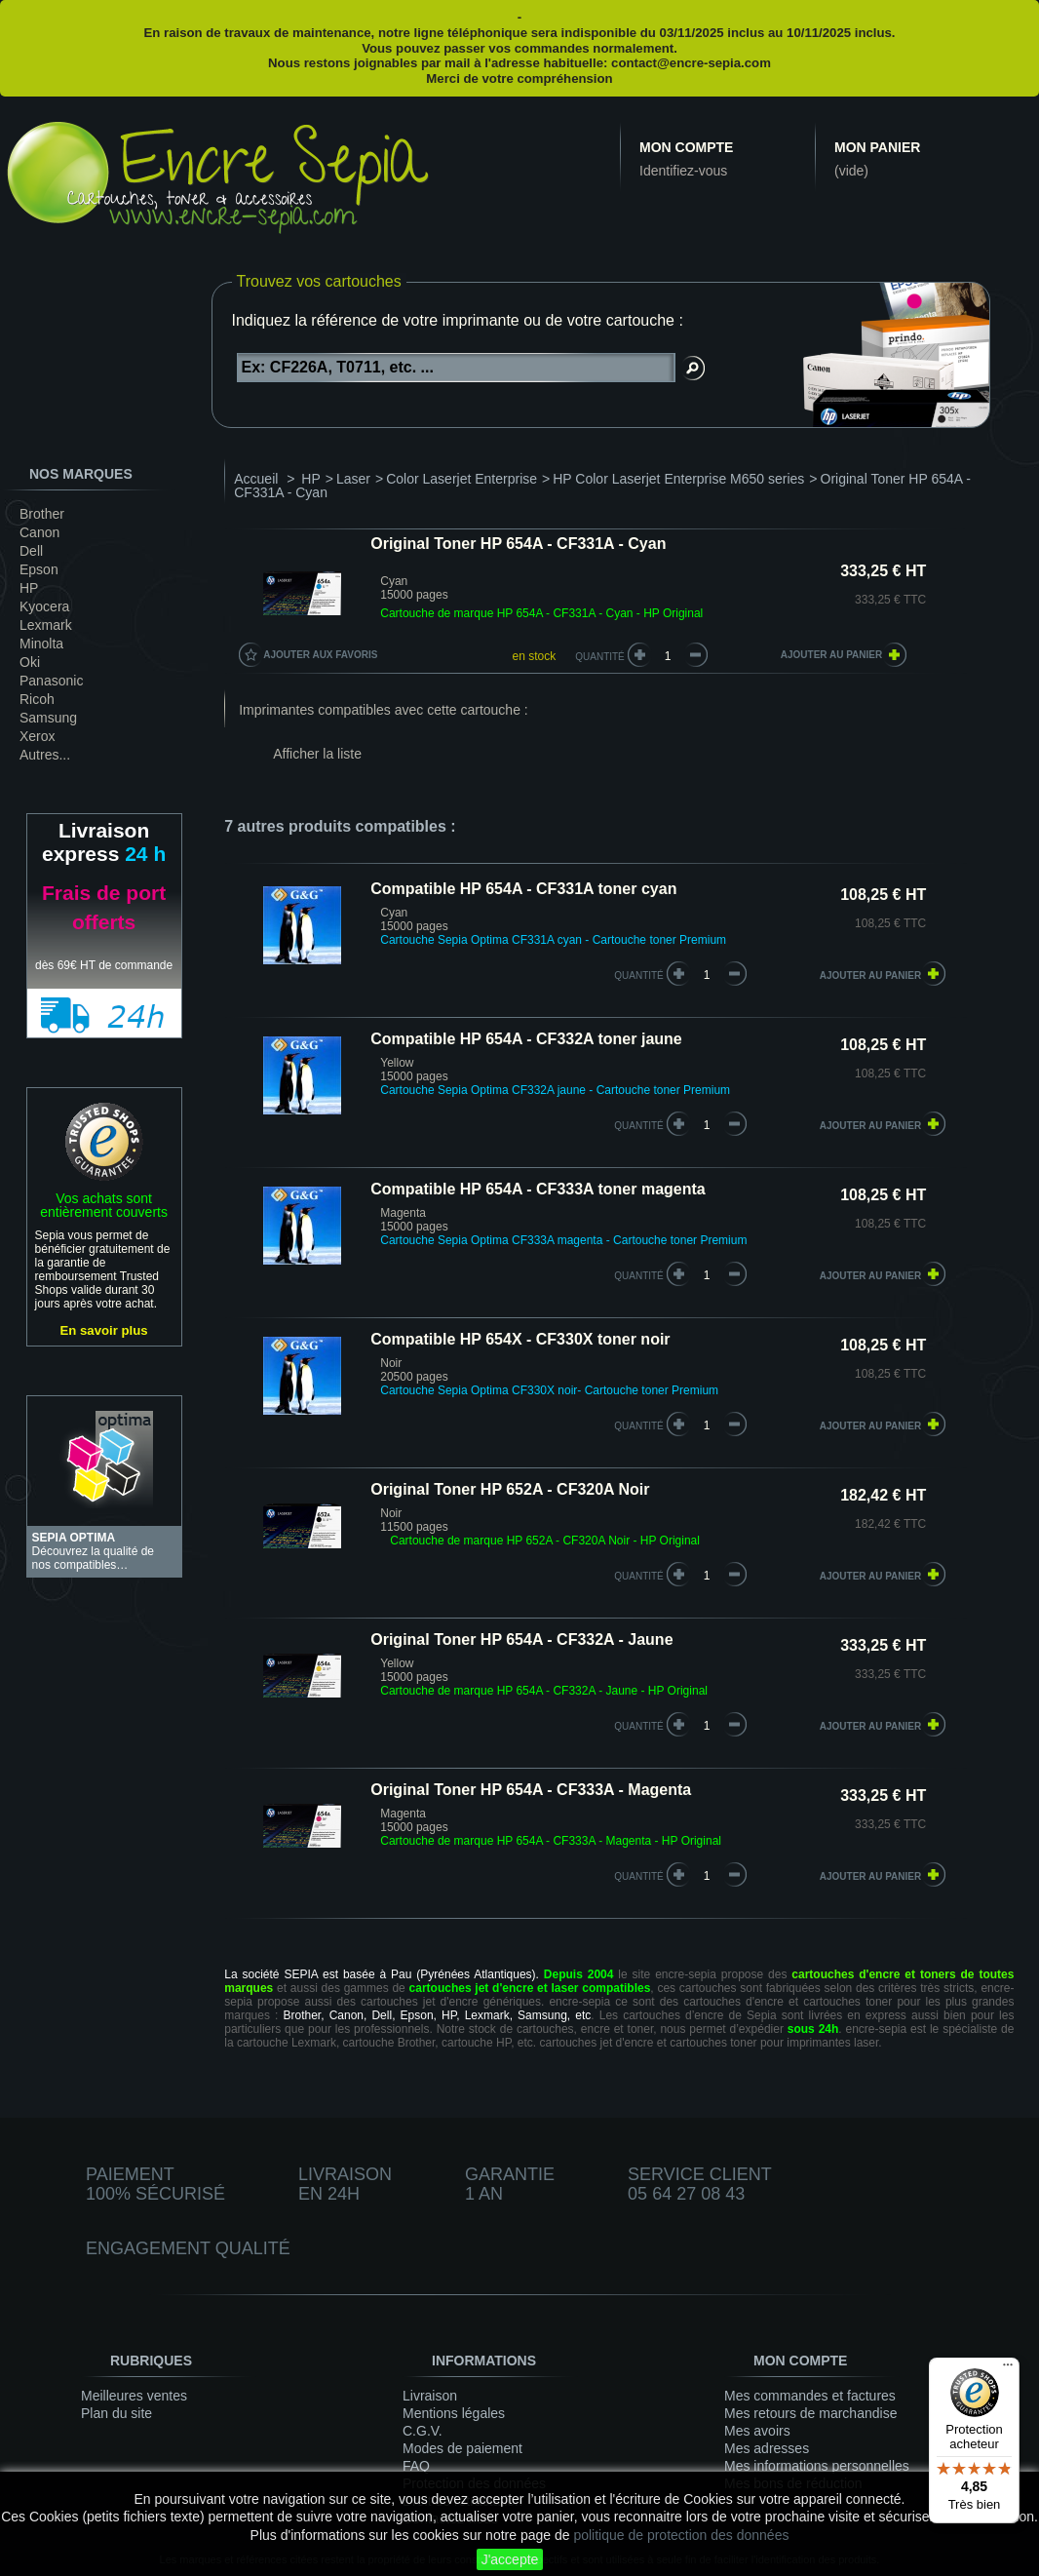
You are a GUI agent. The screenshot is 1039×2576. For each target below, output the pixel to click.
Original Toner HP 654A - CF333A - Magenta (530, 1789)
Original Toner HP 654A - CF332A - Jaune (521, 1639)
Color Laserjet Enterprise (461, 479)
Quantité (600, 656)
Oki (29, 662)
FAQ (416, 2466)
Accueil (256, 479)
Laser (353, 479)
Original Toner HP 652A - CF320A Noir (509, 1489)
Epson (38, 569)
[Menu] (1008, 2369)
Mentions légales (454, 2413)
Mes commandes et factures (810, 2395)
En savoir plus (104, 1330)
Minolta (41, 643)
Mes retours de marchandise (810, 2413)
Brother (41, 514)
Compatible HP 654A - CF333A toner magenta (538, 1189)
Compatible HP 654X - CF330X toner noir (520, 1339)
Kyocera (44, 606)
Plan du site (116, 2413)
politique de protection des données (681, 2535)
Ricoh (37, 699)
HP (28, 588)
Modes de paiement (462, 2448)
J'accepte (510, 2559)
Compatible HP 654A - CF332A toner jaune (525, 1039)
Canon (39, 532)
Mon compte (686, 147)
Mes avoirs (757, 2431)
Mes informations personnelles (816, 2466)
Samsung (48, 717)
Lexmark (45, 625)
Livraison (430, 2395)
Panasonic (51, 680)
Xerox (37, 736)
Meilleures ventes (134, 2395)
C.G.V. (423, 2431)
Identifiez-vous (683, 170)
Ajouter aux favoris (320, 654)
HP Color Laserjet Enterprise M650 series (678, 479)
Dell (31, 551)
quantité (639, 975)
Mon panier (877, 147)
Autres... (44, 754)
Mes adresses (766, 2448)
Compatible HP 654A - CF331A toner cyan (523, 888)
